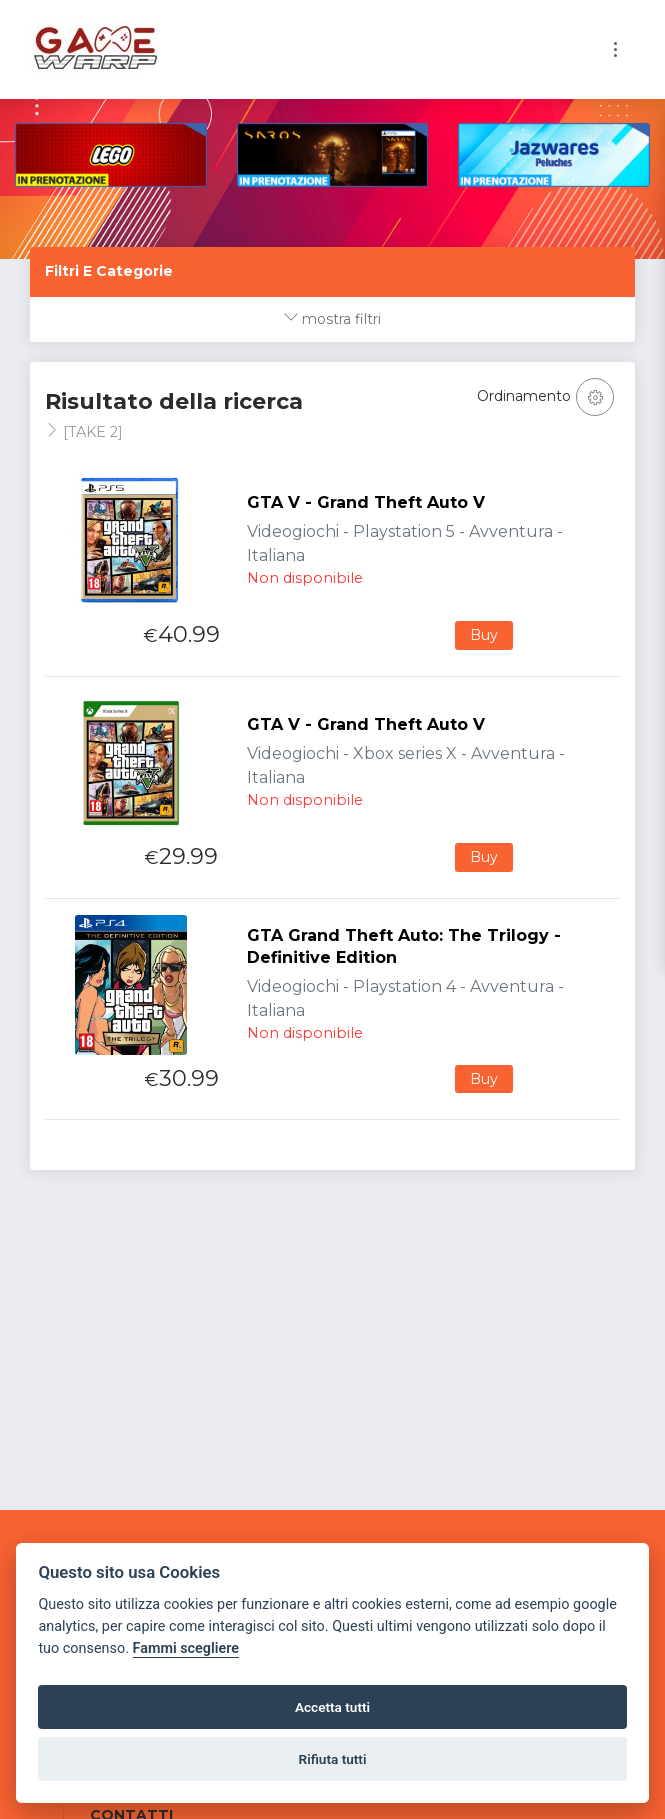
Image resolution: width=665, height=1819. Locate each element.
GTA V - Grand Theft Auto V (366, 502)
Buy (484, 635)
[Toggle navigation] (615, 49)
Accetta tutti (332, 1707)
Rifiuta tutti (333, 1759)
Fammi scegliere (186, 1648)
